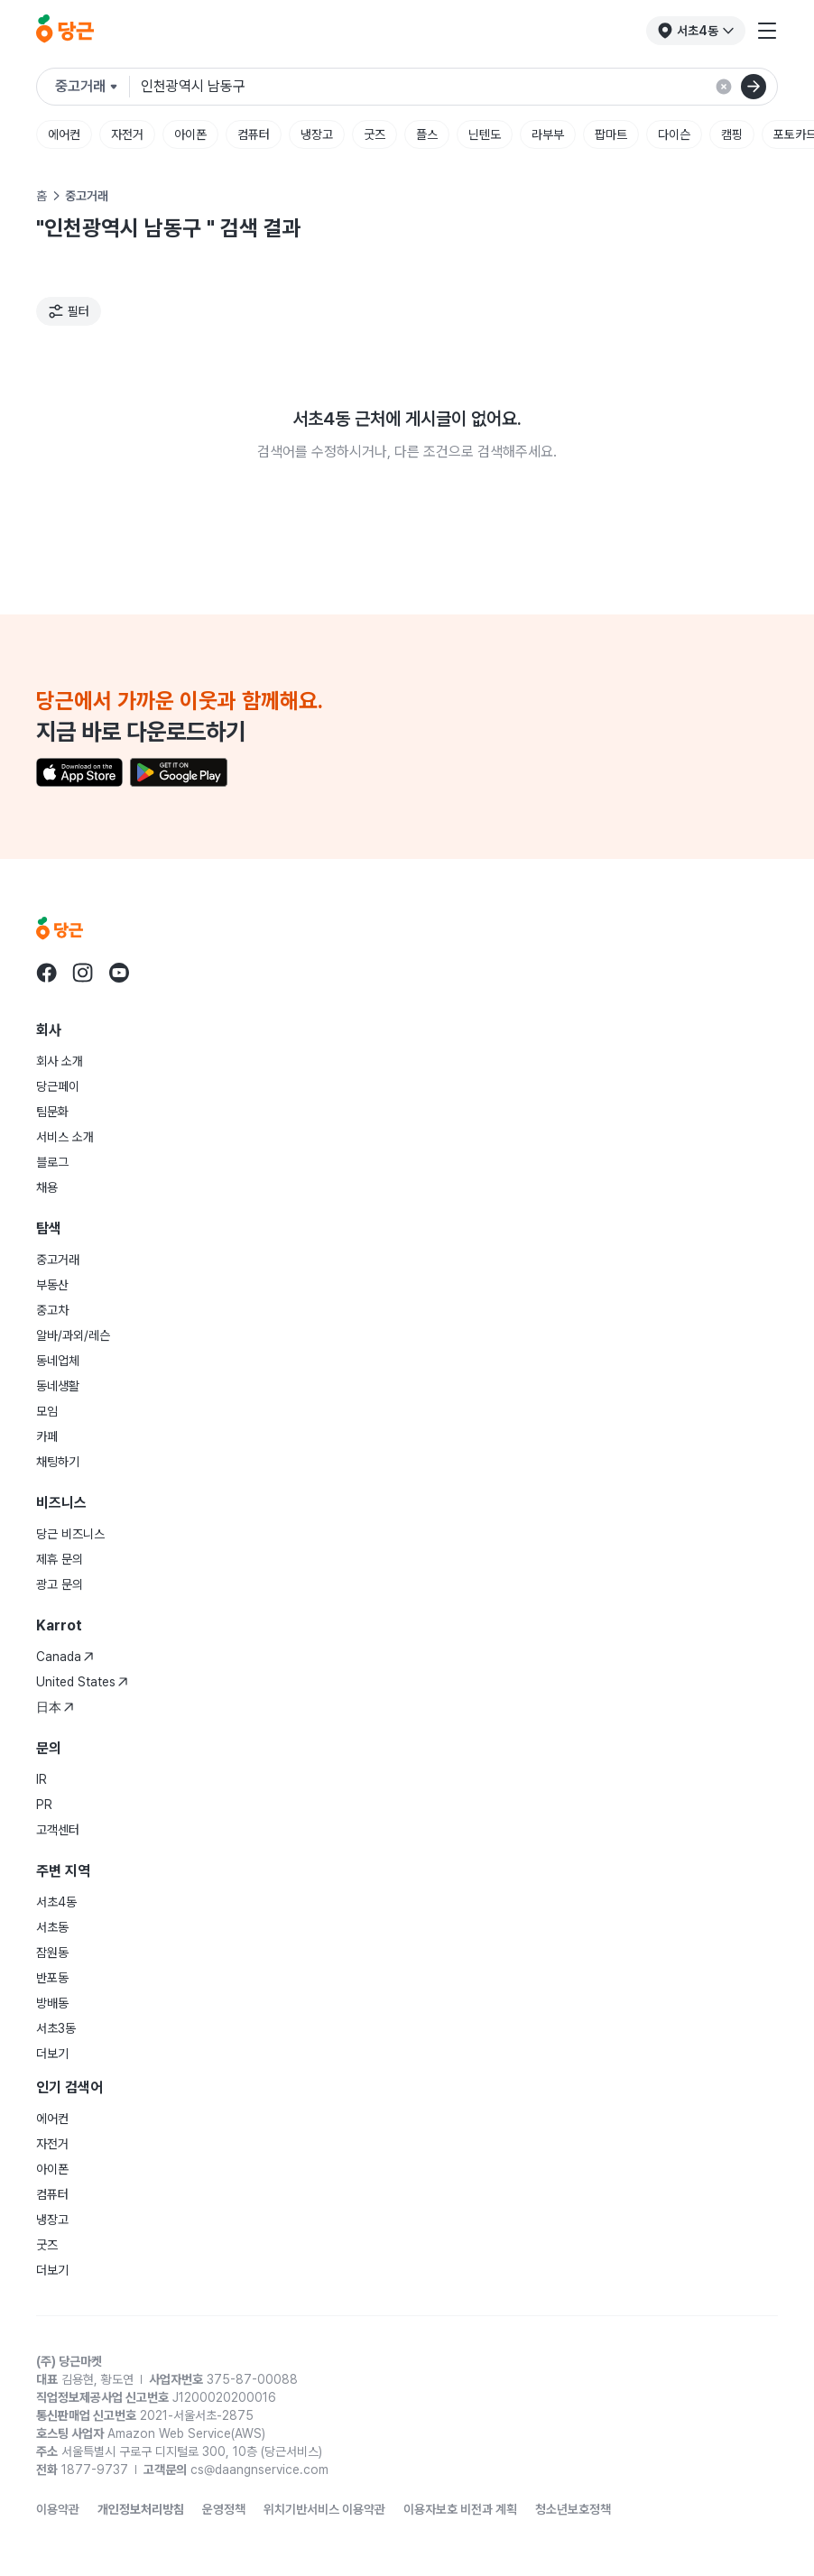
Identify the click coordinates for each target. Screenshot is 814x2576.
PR (44, 1804)
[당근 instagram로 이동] (83, 972)
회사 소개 (59, 1061)
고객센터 (57, 1830)
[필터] (68, 311)
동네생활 (57, 1386)
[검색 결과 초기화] (724, 86)
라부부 (548, 134)
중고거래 (57, 1259)
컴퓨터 (253, 134)
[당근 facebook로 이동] (47, 972)
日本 (55, 1707)
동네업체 (57, 1360)
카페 (47, 1436)
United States (82, 1682)
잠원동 (52, 1952)
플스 (427, 134)
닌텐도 (484, 134)
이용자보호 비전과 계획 (460, 2509)
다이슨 (674, 134)
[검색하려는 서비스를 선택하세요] (92, 86)
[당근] (65, 30)
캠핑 (732, 134)
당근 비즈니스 (70, 1534)
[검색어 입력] (459, 87)
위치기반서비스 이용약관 (324, 2509)
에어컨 (64, 134)
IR (41, 1779)
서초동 (52, 1927)
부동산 (52, 1285)
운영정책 (223, 2509)
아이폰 (190, 134)
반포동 (52, 1978)
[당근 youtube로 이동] (119, 972)
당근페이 (57, 1086)
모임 (47, 1411)
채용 (47, 1187)
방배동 (52, 2003)
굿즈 (374, 134)
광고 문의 (59, 1584)
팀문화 (52, 1111)
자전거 (127, 134)
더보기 (52, 2053)
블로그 (52, 1162)
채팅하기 (57, 1461)
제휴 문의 (59, 1559)
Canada (65, 1656)
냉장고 (317, 134)
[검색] (753, 86)
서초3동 (56, 2028)
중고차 (52, 1310)
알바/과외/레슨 (73, 1335)
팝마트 (611, 134)
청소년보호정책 (573, 2509)
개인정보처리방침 (140, 2509)
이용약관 (57, 2509)
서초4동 (56, 1902)
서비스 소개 (65, 1137)
